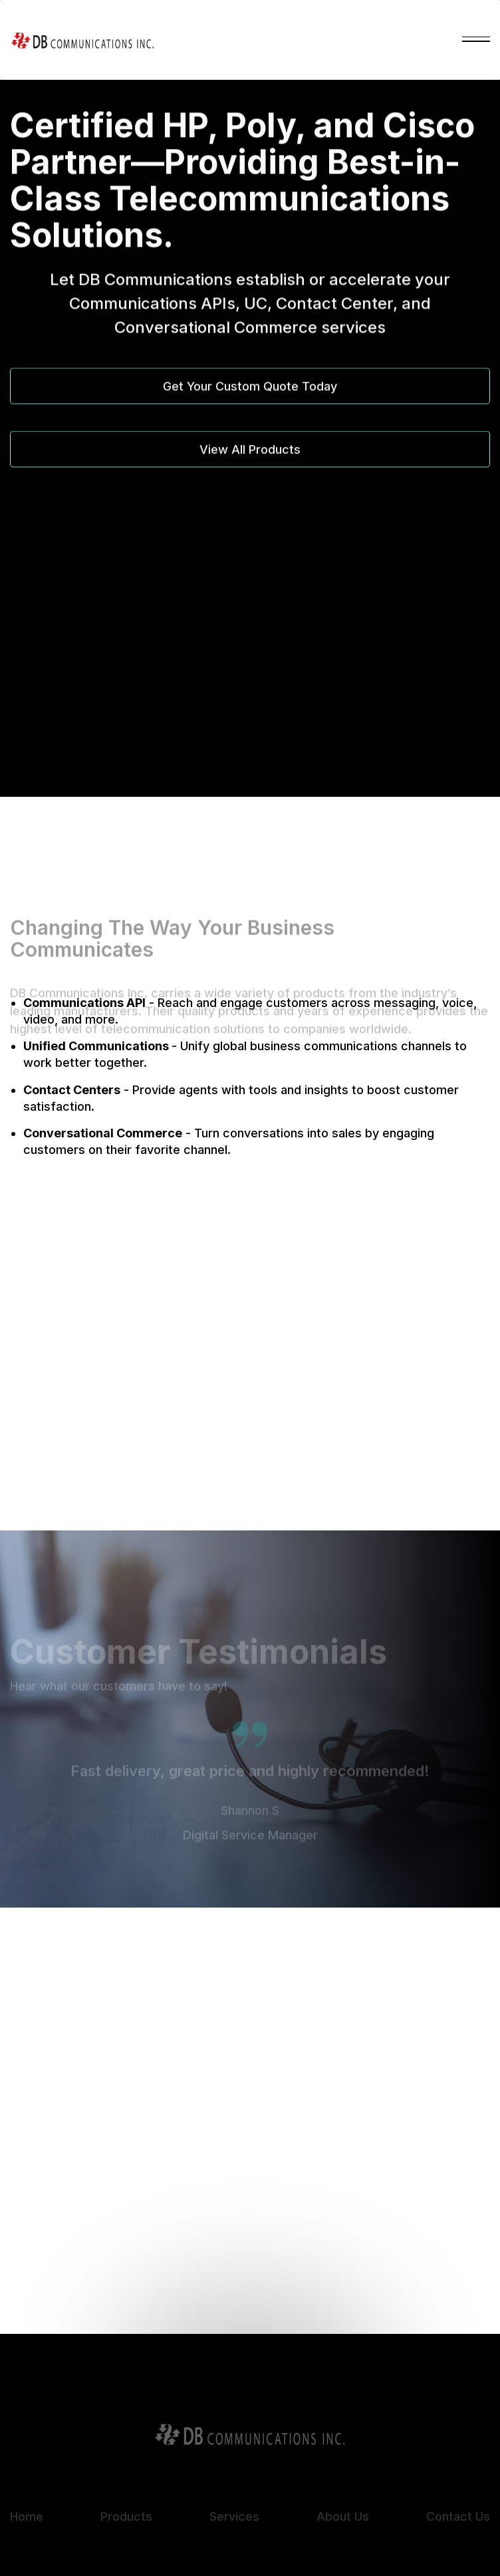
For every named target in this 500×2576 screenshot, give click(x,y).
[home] (82, 40)
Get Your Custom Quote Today (250, 389)
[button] (476, 40)
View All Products (250, 453)
